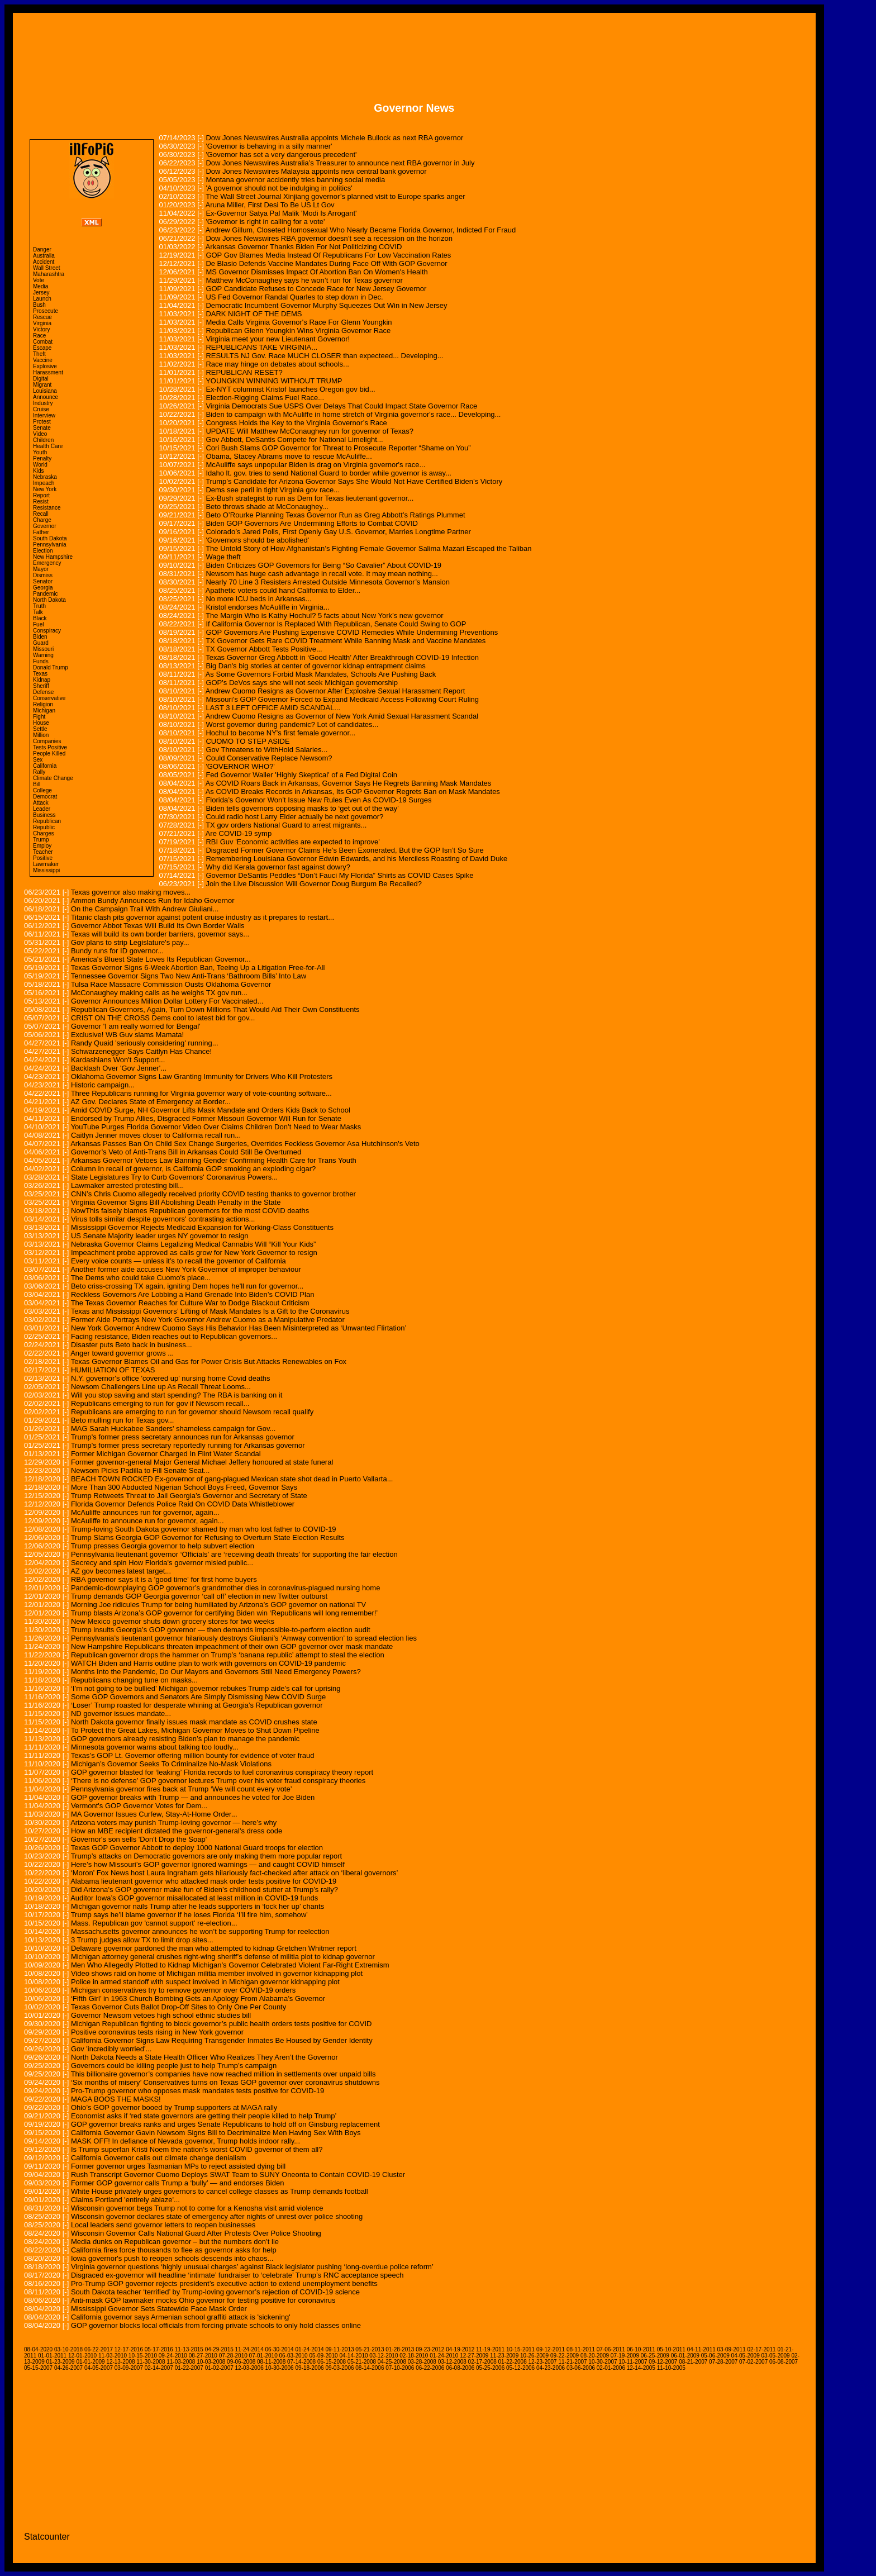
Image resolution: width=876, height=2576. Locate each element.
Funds (41, 661)
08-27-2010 (203, 2355)
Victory (41, 329)
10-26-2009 (534, 2355)
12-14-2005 (641, 2368)
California (44, 766)
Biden (40, 637)
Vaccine (43, 360)
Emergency (47, 563)
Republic (44, 827)
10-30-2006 (279, 2368)
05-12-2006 (520, 2368)
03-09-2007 (129, 2368)
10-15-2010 (142, 2355)
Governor (44, 526)
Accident (43, 262)
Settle (40, 729)
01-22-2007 (189, 2368)
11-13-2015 (189, 2349)
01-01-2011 (52, 2355)
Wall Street (46, 268)
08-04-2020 (38, 2349)
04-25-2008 (392, 2362)
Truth (39, 606)
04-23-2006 (550, 2368)
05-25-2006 (490, 2368)
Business (44, 815)
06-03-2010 (293, 2355)
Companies (47, 741)
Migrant (42, 385)
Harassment (48, 372)
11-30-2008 (150, 2362)
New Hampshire (53, 557)
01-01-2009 (90, 2362)
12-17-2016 (129, 2349)
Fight (39, 717)
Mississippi (46, 870)
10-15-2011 (520, 2349)
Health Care (48, 446)
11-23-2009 (504, 2355)
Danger (42, 249)
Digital (41, 379)
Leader (41, 809)
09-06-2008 (241, 2362)
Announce (45, 397)
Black (39, 618)
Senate (42, 428)
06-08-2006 (460, 2368)
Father (41, 532)
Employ (42, 846)
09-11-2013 (339, 2349)
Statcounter (47, 2536)
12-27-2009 (474, 2355)
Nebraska (45, 477)
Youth (40, 452)
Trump (41, 840)
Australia (44, 256)
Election (43, 551)
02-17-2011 (762, 2349)
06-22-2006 (430, 2368)
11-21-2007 (572, 2362)
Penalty (42, 458)
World (40, 465)
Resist (41, 501)
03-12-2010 (383, 2355)
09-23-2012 (430, 2349)
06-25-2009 (655, 2355)
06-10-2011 (641, 2349)
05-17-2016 (159, 2349)
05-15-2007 (38, 2368)
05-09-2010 (323, 2355)
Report (41, 495)
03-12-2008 (452, 2362)
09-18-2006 (309, 2368)
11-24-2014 (249, 2349)
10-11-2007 (632, 2362)
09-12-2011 (550, 2349)
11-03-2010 (112, 2355)
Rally (39, 772)
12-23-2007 (542, 2362)
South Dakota (50, 538)
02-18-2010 (413, 2355)
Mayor (41, 569)
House (41, 723)
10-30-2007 (602, 2362)
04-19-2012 (460, 2349)
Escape (42, 348)
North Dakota (49, 600)
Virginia (42, 323)
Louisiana (45, 391)
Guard (41, 643)
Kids (38, 471)
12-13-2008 (120, 2362)
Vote (38, 280)
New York (44, 489)
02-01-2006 (611, 2368)
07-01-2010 (263, 2355)
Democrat (45, 796)
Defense (43, 692)
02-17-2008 (482, 2362)
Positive (43, 858)
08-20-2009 (594, 2355)
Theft (39, 354)
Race (39, 335)
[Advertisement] (414, 49)
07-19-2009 (625, 2355)
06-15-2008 (331, 2362)
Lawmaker (46, 864)
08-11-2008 (271, 2362)
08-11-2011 (580, 2349)
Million (41, 735)
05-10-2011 (671, 2349)
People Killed (49, 753)
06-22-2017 (98, 2349)
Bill (36, 784)
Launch (42, 299)
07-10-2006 (399, 2368)
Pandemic (45, 594)
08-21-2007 (693, 2362)
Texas (40, 674)
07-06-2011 (611, 2349)
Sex (37, 760)
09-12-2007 (663, 2362)
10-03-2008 (211, 2362)
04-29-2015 (219, 2349)
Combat (43, 342)
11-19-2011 (490, 2349)
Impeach (43, 483)
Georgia (43, 587)
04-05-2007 (98, 2368)
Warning (43, 655)
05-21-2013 (369, 2349)
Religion (43, 704)
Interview (44, 415)
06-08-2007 (783, 2362)
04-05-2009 (745, 2355)
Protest (42, 422)
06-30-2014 (279, 2349)
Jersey (41, 292)
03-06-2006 (580, 2368)
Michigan (44, 710)
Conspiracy (47, 631)
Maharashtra (48, 274)
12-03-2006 (249, 2368)
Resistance (46, 508)
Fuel (38, 624)
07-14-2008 (301, 2362)
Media (40, 286)
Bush (39, 305)
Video (40, 434)
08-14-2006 (369, 2368)
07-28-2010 (233, 2355)
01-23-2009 (60, 2362)
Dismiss (43, 575)
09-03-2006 (339, 2368)
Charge (42, 520)
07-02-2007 (753, 2362)
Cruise (41, 409)
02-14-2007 (159, 2368)
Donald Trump (50, 667)
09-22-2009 (564, 2355)
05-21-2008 (361, 2362)
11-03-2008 (180, 2362)
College (42, 790)
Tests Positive (50, 747)
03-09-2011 (731, 2349)
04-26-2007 (68, 2368)
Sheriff (41, 686)
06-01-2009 (685, 2355)
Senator (43, 581)
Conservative (49, 698)
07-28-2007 (723, 2362)
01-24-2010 (444, 2355)
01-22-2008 (512, 2362)
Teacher (43, 852)
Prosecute (45, 311)
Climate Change (53, 778)
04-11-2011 (701, 2349)
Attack (41, 803)
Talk (38, 612)
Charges (43, 833)
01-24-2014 (309, 2349)
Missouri (43, 649)
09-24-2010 (173, 2355)
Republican (47, 821)
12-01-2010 (82, 2355)
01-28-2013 (399, 2349)
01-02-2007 (219, 2368)
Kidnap (41, 680)
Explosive (45, 366)
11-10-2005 (671, 2368)
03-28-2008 (422, 2362)
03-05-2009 (775, 2355)
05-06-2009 (715, 2355)
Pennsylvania (49, 544)
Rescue (42, 317)
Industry (43, 403)
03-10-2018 (68, 2349)
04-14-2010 (353, 2355)
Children (43, 440)
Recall (41, 514)
